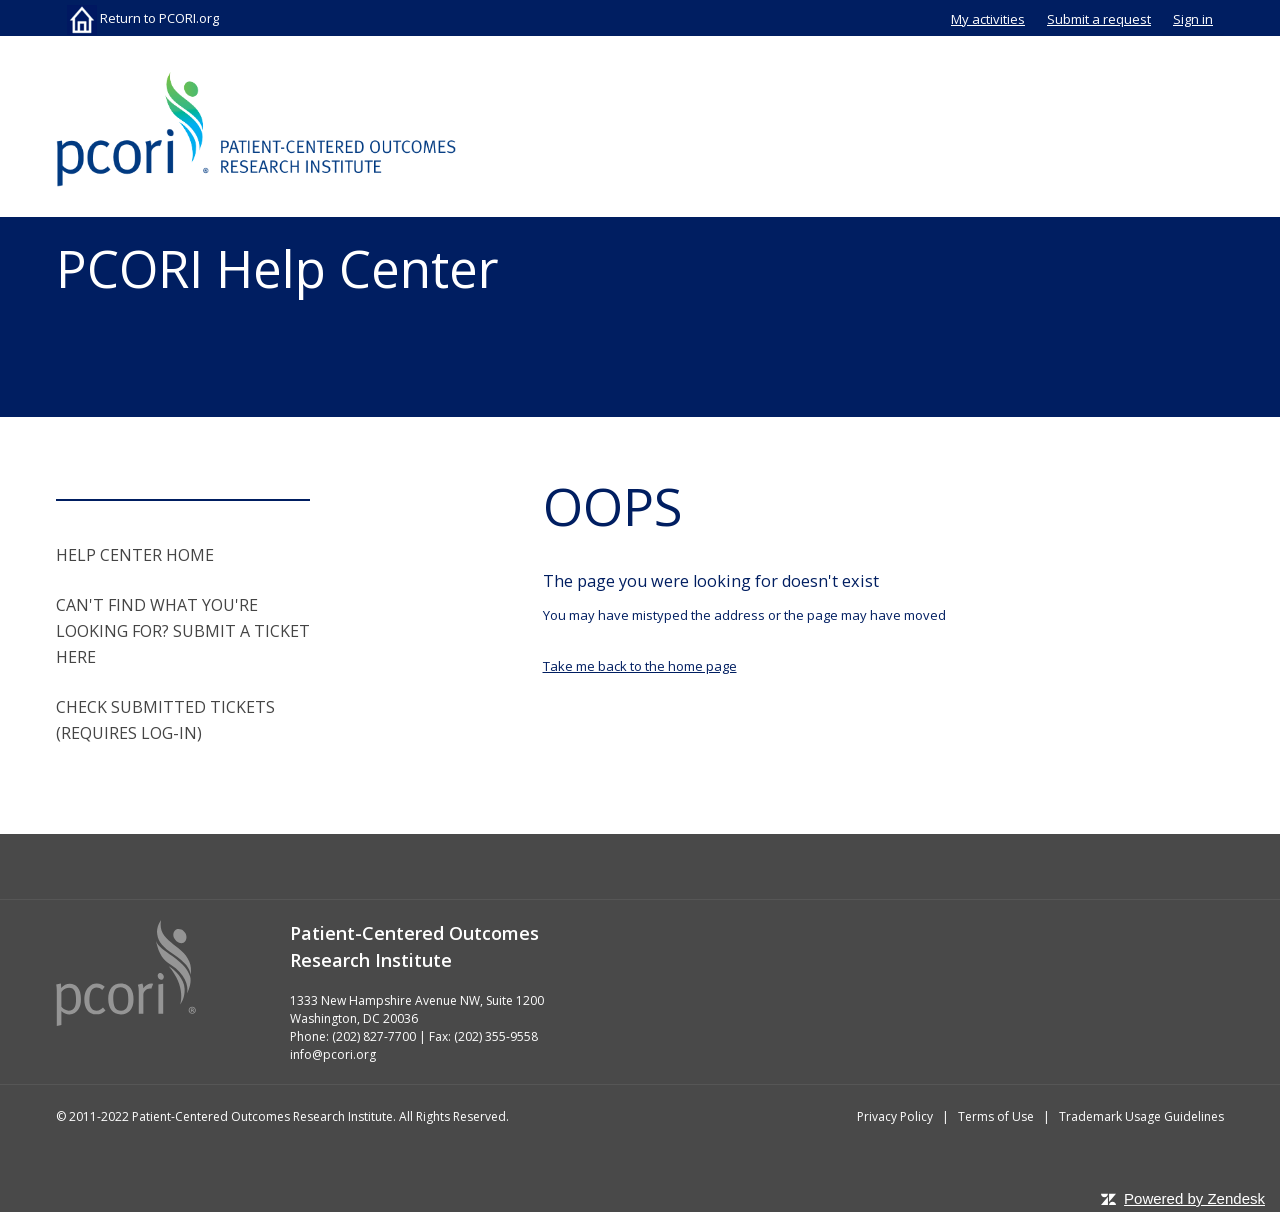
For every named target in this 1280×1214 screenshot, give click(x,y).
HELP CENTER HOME (135, 555)
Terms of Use (996, 1116)
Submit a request (1099, 19)
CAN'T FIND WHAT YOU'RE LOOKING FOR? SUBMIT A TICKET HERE (183, 631)
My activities (988, 19)
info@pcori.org (333, 1054)
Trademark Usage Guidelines (1141, 1116)
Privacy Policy (895, 1116)
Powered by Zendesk (1194, 1198)
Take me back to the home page (640, 666)
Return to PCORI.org (143, 18)
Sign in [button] (1193, 19)
